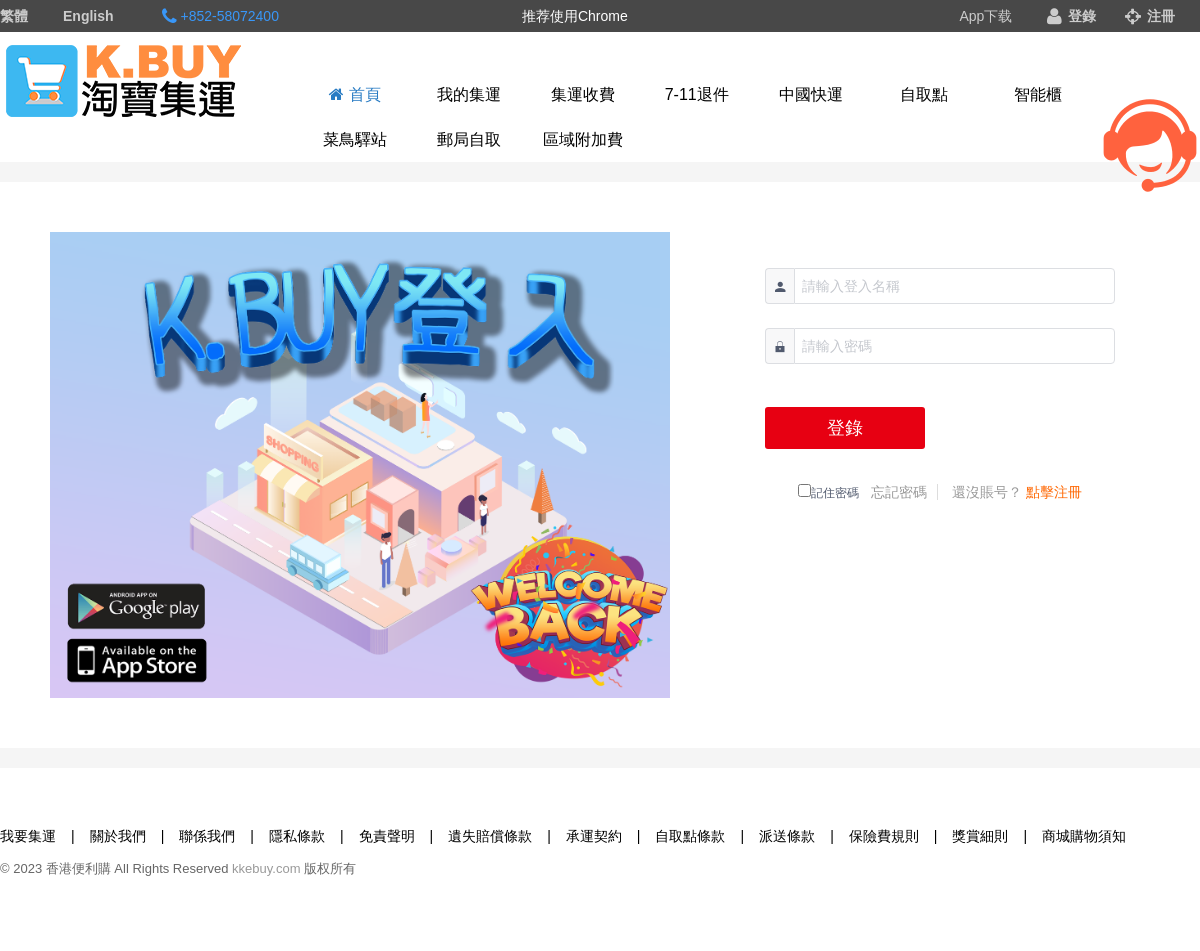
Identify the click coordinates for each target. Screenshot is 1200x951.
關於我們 (118, 836)
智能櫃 (1038, 94)
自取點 (924, 94)
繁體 (14, 16)
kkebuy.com (266, 868)
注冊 (1150, 16)
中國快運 (811, 94)
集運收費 (583, 94)
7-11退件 (697, 94)
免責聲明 (387, 836)
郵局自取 (469, 139)
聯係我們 (207, 836)
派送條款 (787, 836)
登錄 (1071, 16)
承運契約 (594, 836)
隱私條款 (297, 836)
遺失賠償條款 (490, 836)
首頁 (354, 94)
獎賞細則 (980, 836)
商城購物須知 (1084, 836)
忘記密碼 (899, 492)
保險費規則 (884, 836)
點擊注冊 (1054, 492)
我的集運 (469, 94)
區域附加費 (583, 139)
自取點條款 (690, 836)
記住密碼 (835, 493)
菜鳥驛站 (355, 139)
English (88, 16)
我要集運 (28, 836)
